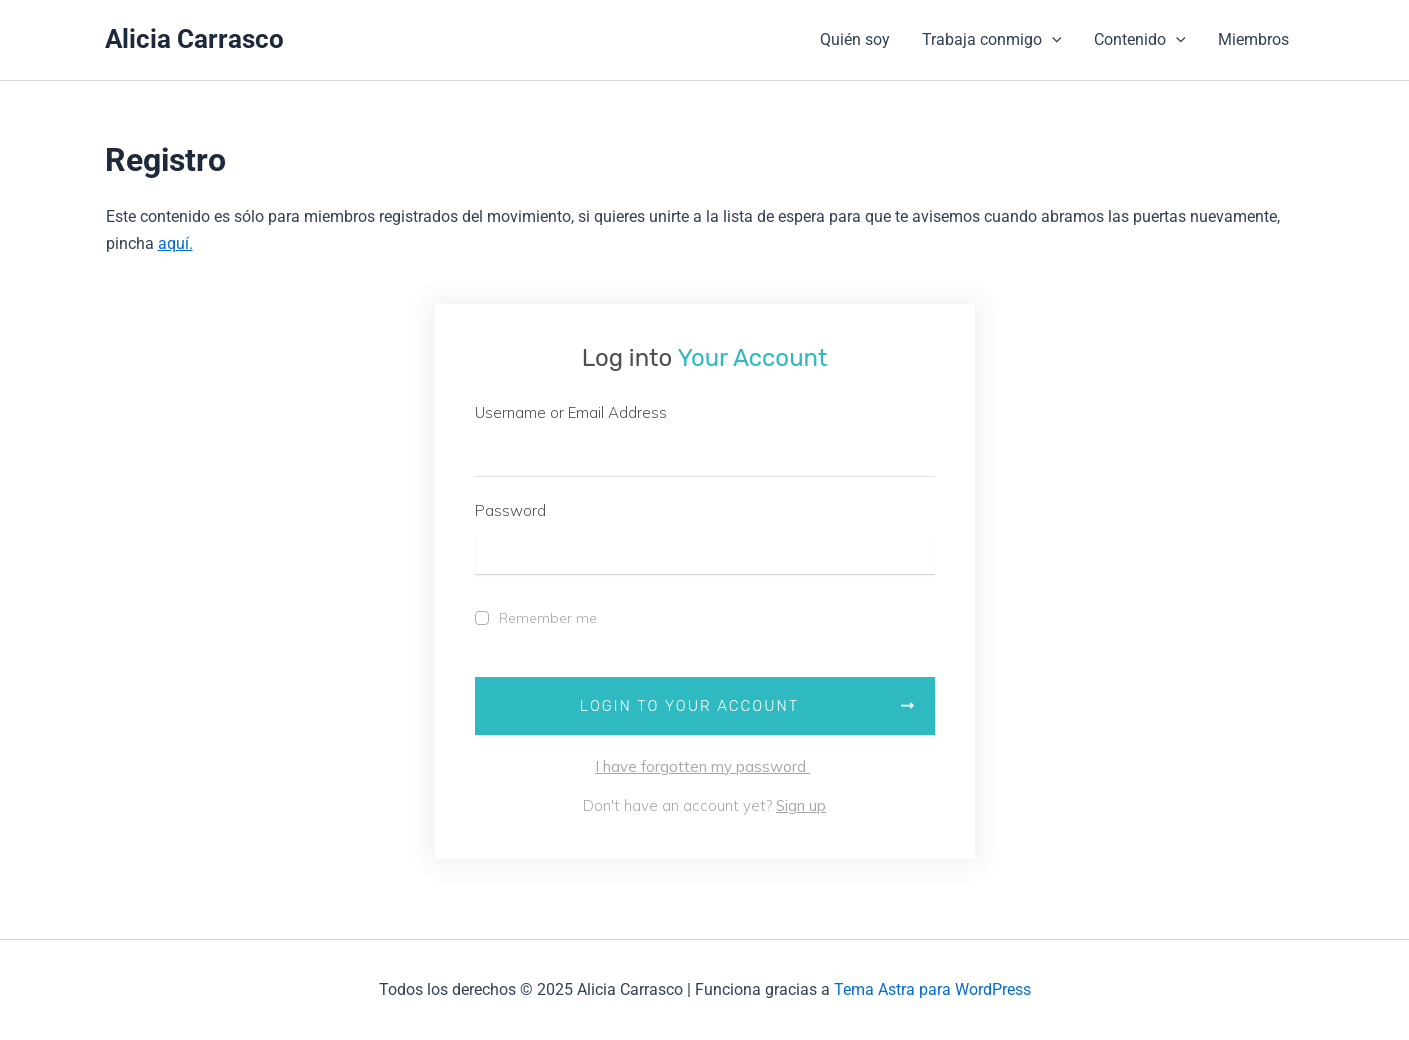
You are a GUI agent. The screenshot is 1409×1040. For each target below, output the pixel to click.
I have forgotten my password (702, 766)
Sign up (801, 805)
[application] (1052, 40)
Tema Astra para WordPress (932, 989)
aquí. (175, 243)
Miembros (1253, 39)
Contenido (1140, 40)
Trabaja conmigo (992, 40)
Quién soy (855, 39)
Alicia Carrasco (194, 39)
